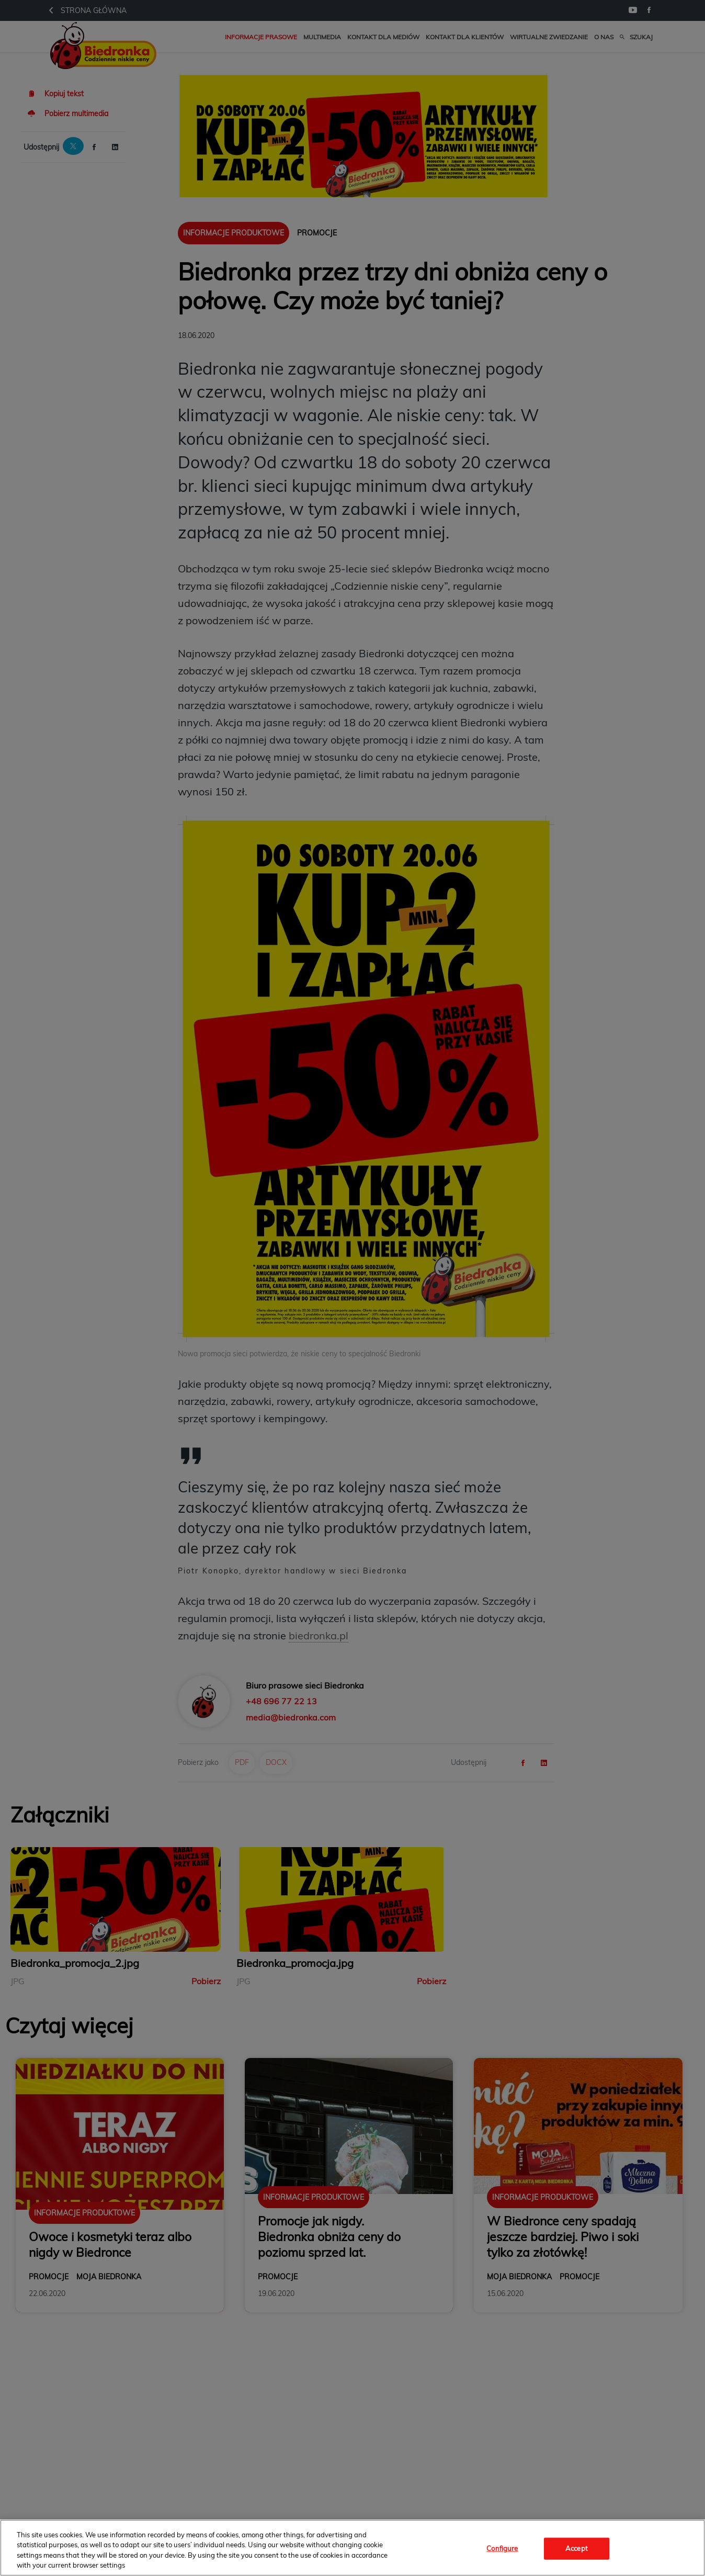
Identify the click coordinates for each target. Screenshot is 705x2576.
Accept (576, 2548)
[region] (352, 2547)
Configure (502, 2548)
